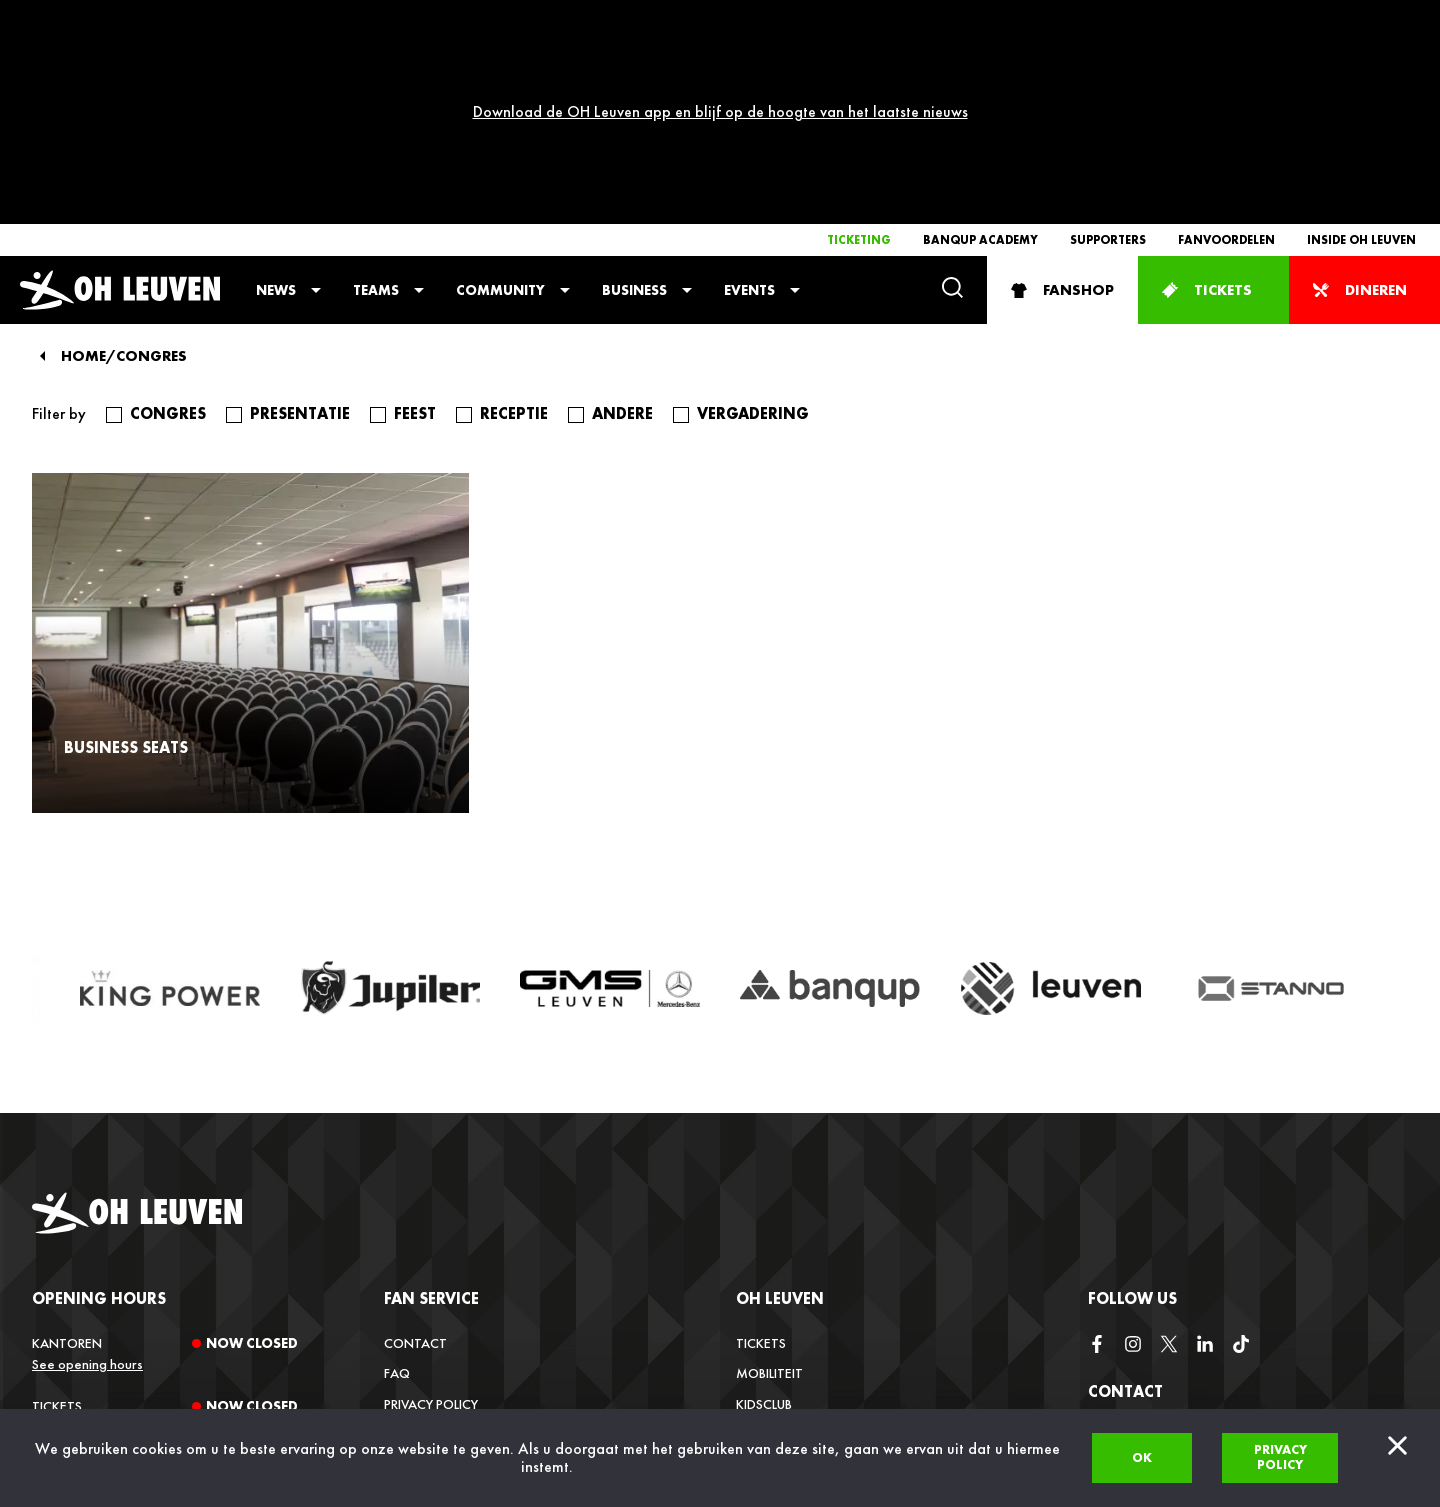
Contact (415, 1159)
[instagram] (1133, 1161)
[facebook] (1097, 1161)
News (276, 106)
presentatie (300, 230)
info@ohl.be (1129, 1347)
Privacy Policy (431, 1220)
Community (500, 106)
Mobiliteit (769, 1189)
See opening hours (87, 1180)
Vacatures (771, 1280)
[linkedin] (1205, 1161)
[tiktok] (1241, 1161)
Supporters (1108, 56)
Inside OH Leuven (1361, 56)
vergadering (753, 230)
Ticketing (859, 56)
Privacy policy (1280, 1457)
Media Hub (769, 1310)
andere (622, 230)
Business (634, 106)
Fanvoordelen (1226, 56)
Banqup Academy (980, 56)
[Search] (952, 105)
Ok (1142, 1457)
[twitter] (1169, 1161)
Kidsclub (764, 1220)
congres (168, 230)
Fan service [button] (431, 1114)
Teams (376, 106)
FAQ (397, 1189)
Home (83, 172)
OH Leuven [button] (780, 1114)
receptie (514, 230)
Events (749, 106)
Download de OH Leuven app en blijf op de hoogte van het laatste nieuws (720, 19)
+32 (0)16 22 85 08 (1144, 1399)
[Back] (42, 172)
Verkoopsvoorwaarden (467, 1250)
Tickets (761, 1159)
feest (415, 230)
